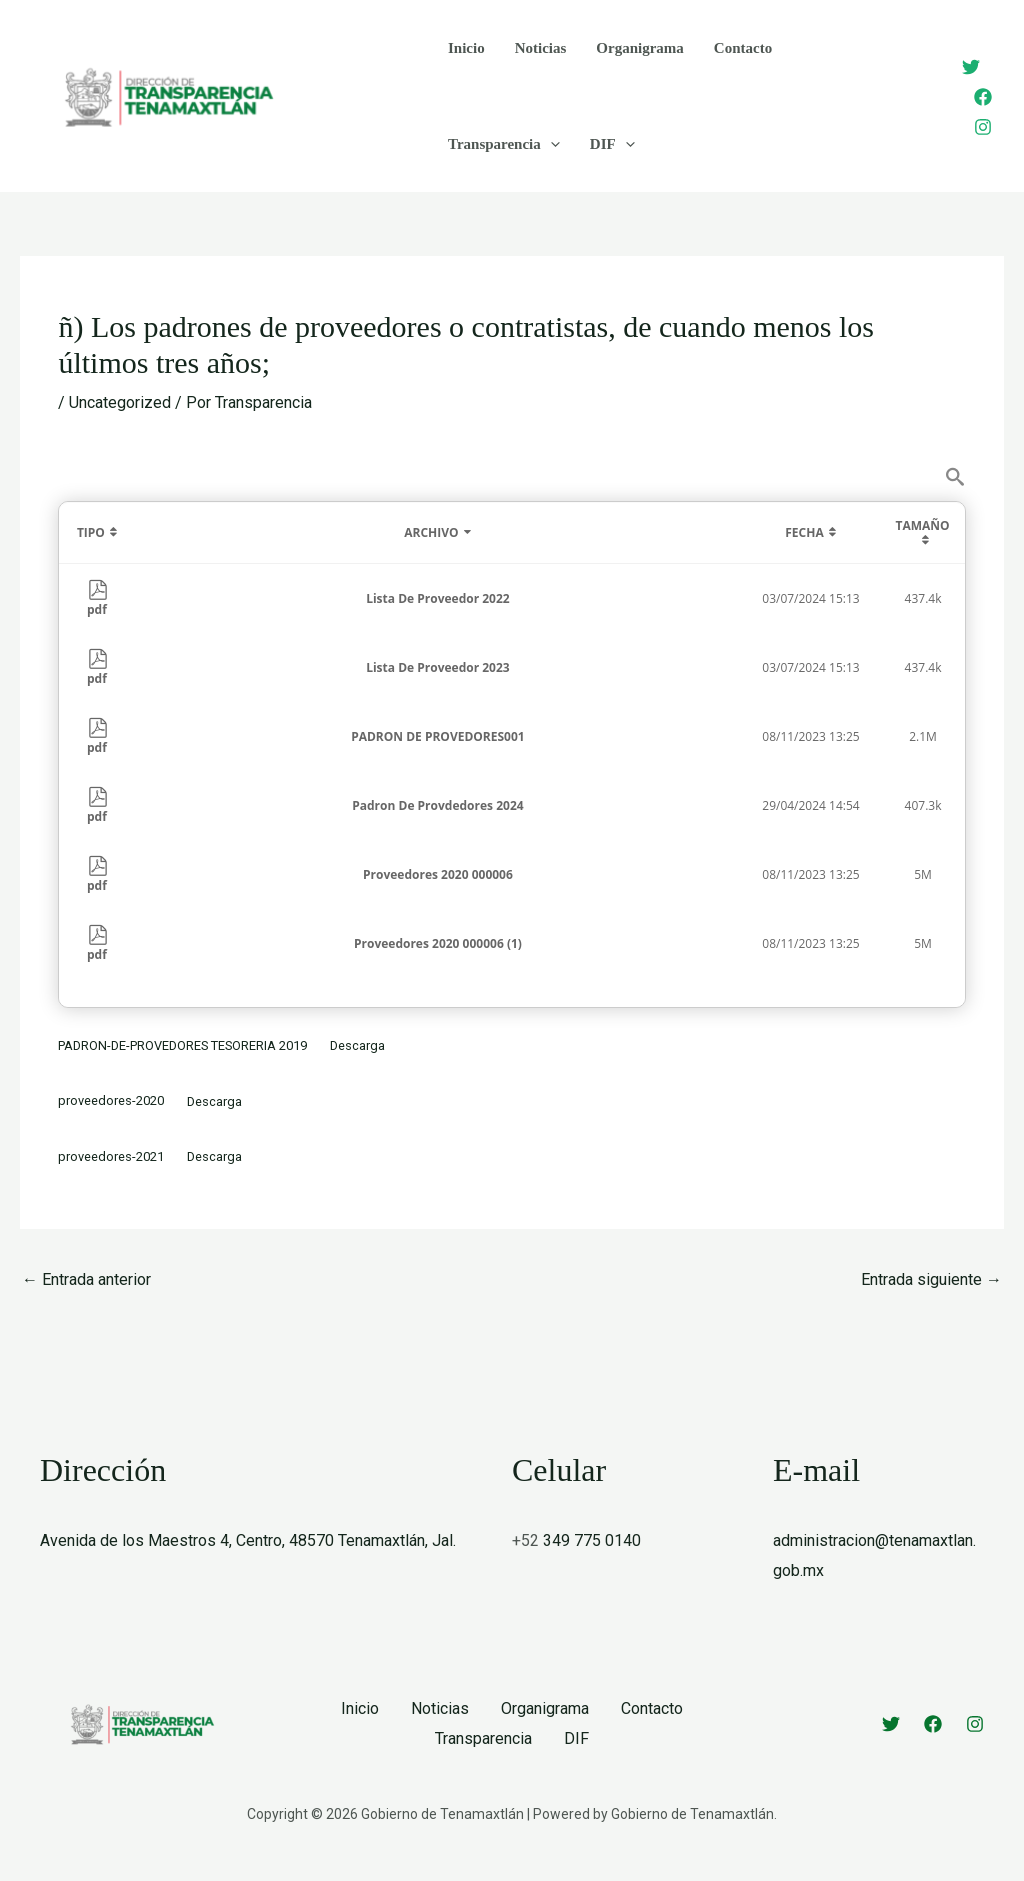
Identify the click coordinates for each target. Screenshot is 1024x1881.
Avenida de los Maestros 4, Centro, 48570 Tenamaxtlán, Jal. (248, 1540)
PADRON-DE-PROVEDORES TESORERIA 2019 (182, 1045)
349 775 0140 (592, 1540)
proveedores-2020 (111, 1101)
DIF (612, 144)
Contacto (743, 48)
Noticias (541, 48)
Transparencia (504, 144)
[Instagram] (983, 127)
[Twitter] (971, 67)
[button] (550, 144)
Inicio (466, 48)
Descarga (357, 1045)
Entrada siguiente (931, 1279)
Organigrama (640, 48)
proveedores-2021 (111, 1156)
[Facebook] (983, 97)
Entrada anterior (86, 1279)
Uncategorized (120, 402)
